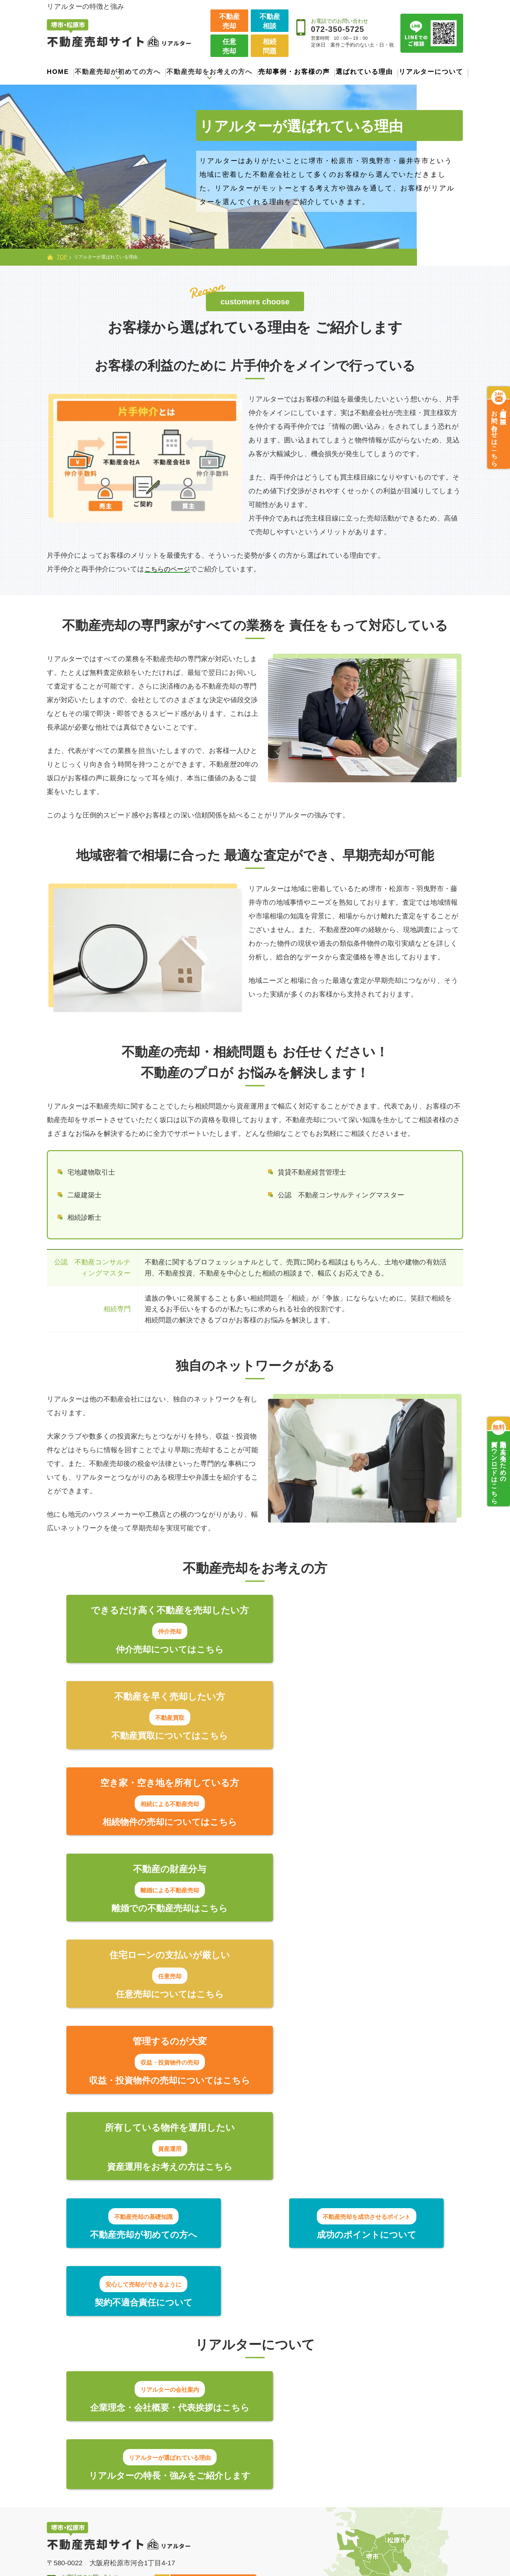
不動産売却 (229, 21)
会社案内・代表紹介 (373, 2423)
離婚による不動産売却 (232, 2503)
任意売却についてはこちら (157, 1824)
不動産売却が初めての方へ (88, 2422)
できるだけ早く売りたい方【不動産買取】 (247, 2450)
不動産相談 (270, 21)
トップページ (70, 2404)
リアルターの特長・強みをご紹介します (352, 2102)
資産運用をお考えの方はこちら (157, 1912)
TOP (62, 257)
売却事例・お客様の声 (294, 71)
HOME (58, 71)
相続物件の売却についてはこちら (157, 1737)
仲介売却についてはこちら (157, 1649)
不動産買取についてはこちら (352, 1649)
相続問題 (269, 46)
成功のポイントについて (255, 1981)
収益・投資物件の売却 (232, 2516)
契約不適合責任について (382, 1981)
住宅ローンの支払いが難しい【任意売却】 (243, 2472)
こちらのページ (169, 569)
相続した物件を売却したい (240, 2490)
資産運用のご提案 (225, 2529)
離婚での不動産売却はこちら (352, 1737)
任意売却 (229, 46)
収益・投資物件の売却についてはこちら (352, 1824)
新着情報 (356, 2461)
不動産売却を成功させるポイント (102, 2446)
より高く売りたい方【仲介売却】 (243, 2427)
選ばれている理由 (364, 71)
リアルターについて (431, 71)
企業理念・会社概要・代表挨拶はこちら (157, 2102)
